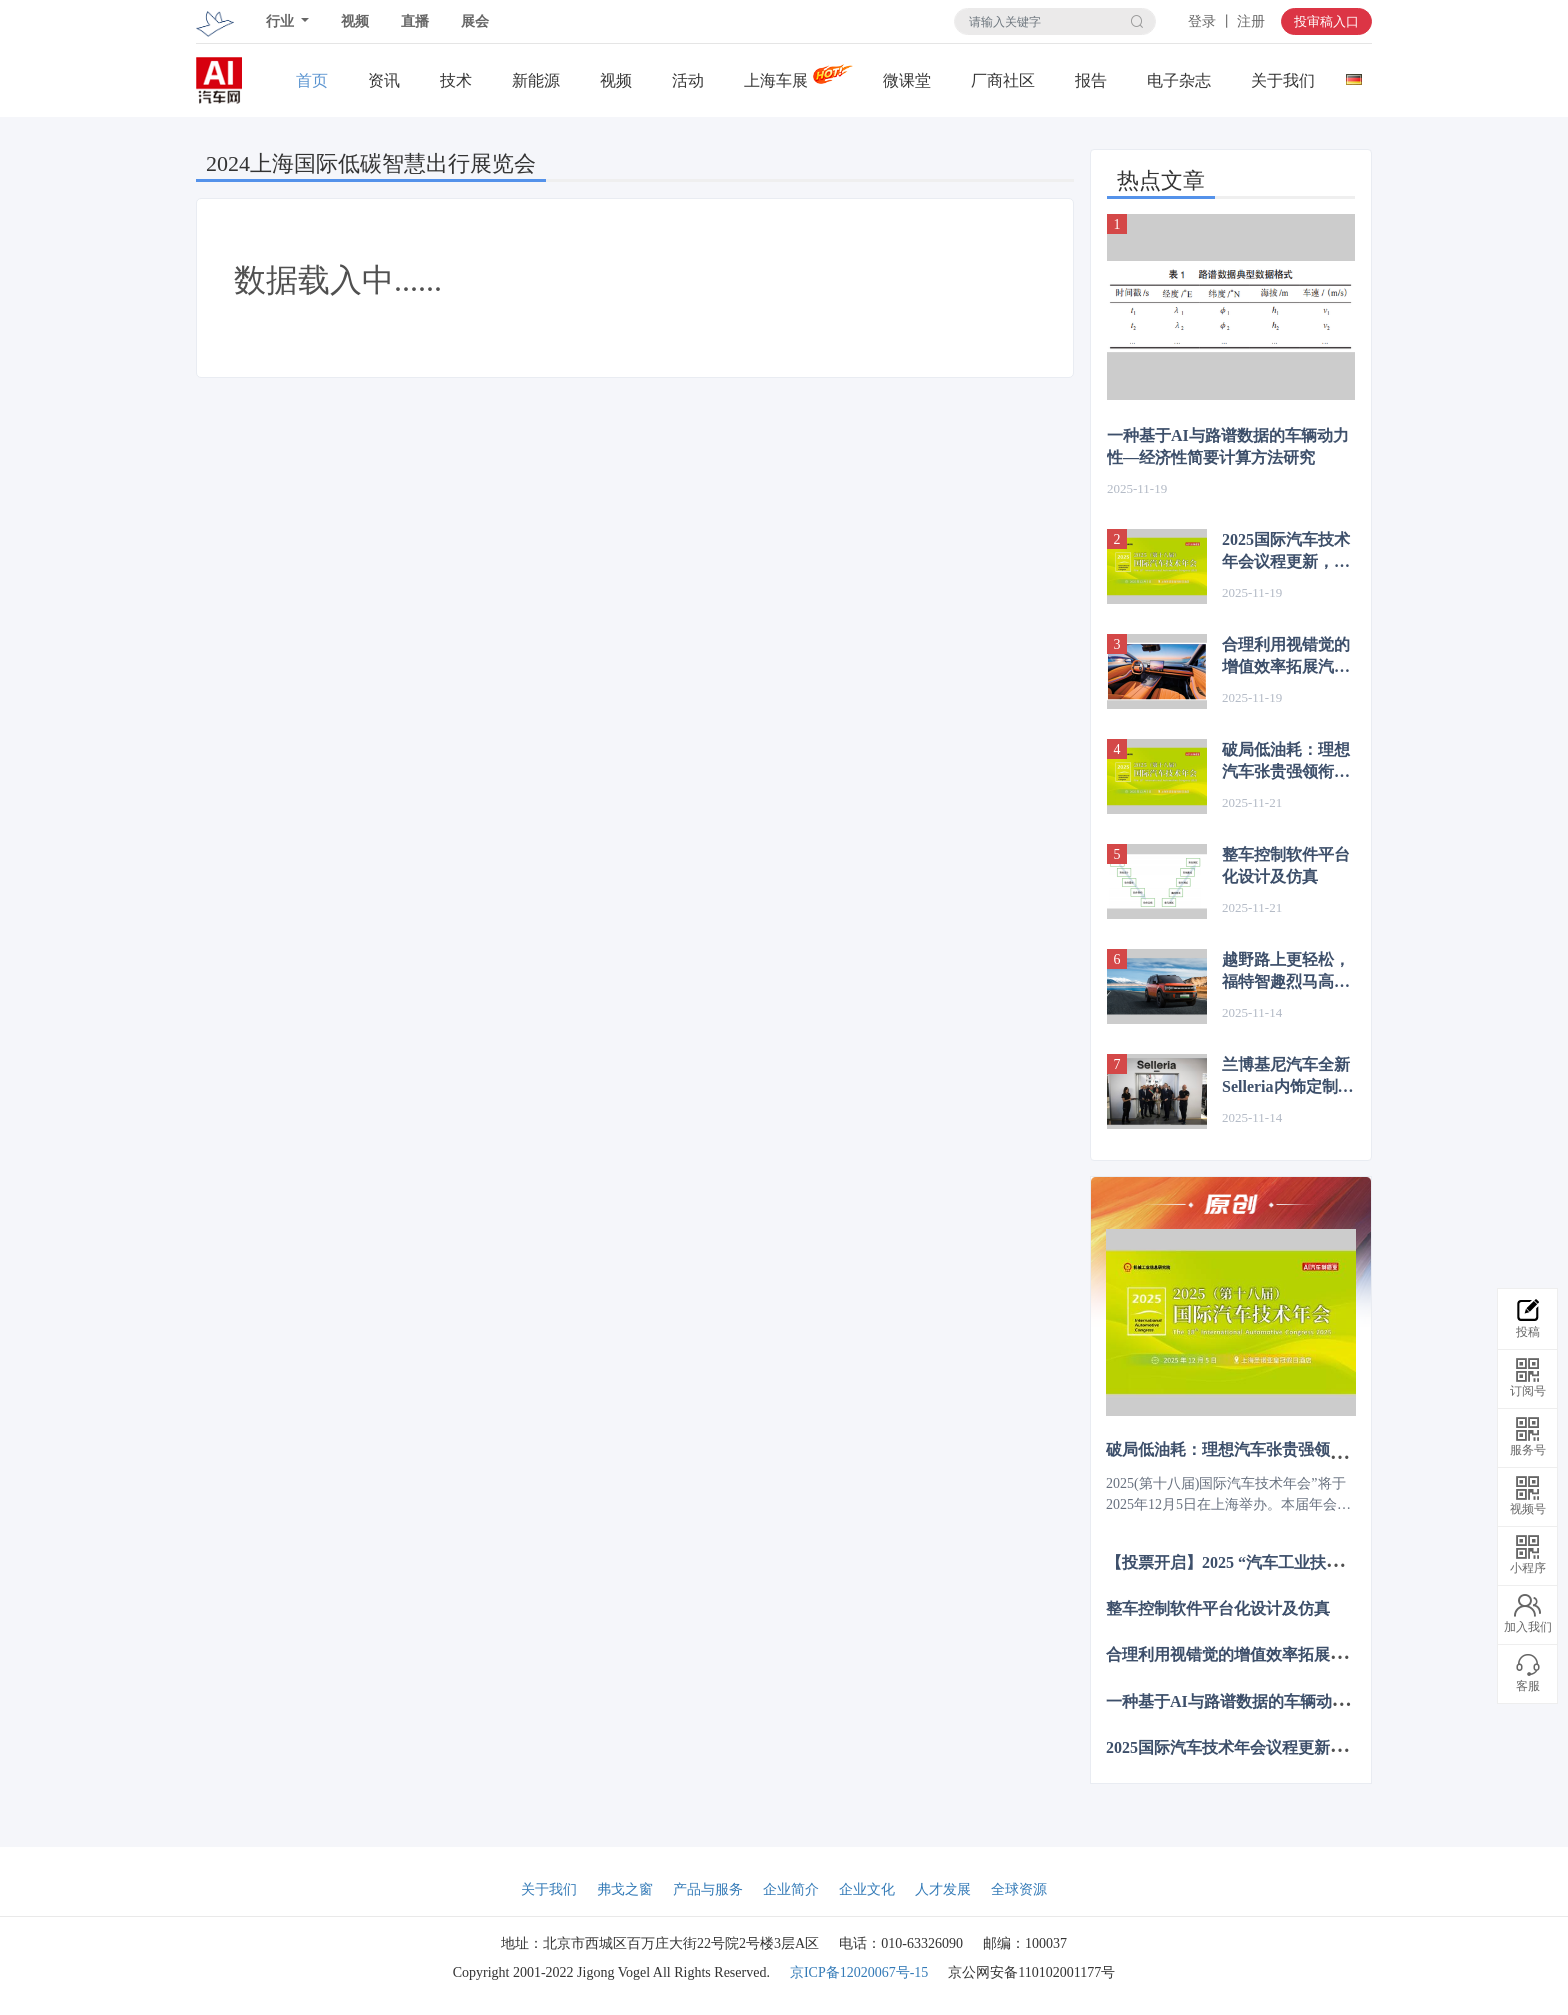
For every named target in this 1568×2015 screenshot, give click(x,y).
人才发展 (943, 1889)
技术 (456, 80)
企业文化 (867, 1889)
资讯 (384, 80)
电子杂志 (1179, 80)
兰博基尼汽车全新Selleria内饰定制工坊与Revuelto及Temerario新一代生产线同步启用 (1288, 1077)
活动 (688, 80)
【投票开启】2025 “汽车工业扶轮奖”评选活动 (1268, 1562)
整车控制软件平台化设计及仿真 (1286, 865)
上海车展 (776, 80)
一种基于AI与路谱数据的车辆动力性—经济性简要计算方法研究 (1228, 446)
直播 (415, 21)
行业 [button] (282, 21)
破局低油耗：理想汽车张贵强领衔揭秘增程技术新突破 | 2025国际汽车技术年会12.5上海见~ (1288, 762)
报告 (1091, 80)
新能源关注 (536, 81)
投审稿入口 (1326, 21)
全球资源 (1019, 1889)
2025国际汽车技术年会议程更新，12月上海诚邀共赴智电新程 (1286, 552)
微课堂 (907, 80)
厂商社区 (1003, 80)
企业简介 (791, 1889)
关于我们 (1283, 80)
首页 (312, 80)
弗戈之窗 (625, 1889)
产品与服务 (708, 1889)
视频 (355, 21)
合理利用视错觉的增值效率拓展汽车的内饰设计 (1286, 657)
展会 (475, 21)
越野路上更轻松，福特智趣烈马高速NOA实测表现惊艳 (1288, 972)
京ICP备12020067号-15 (859, 1972)
